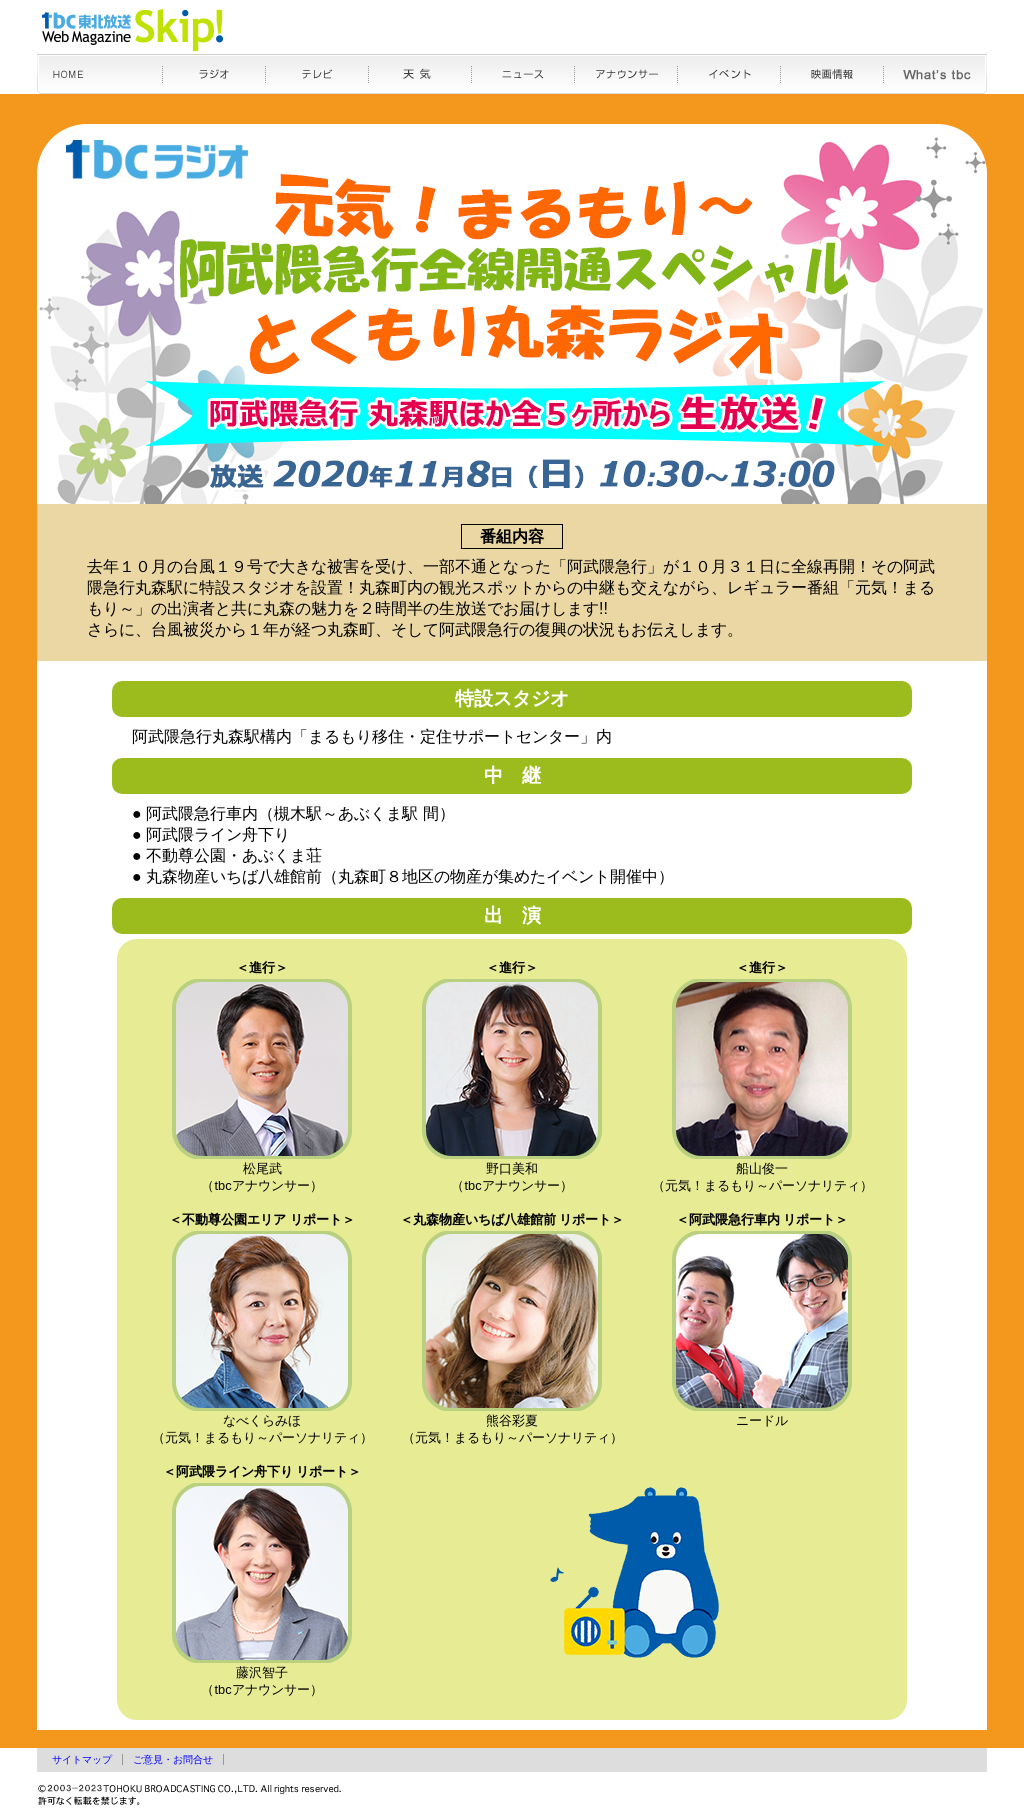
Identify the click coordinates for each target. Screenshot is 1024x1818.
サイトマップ (82, 1759)
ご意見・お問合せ (173, 1759)
